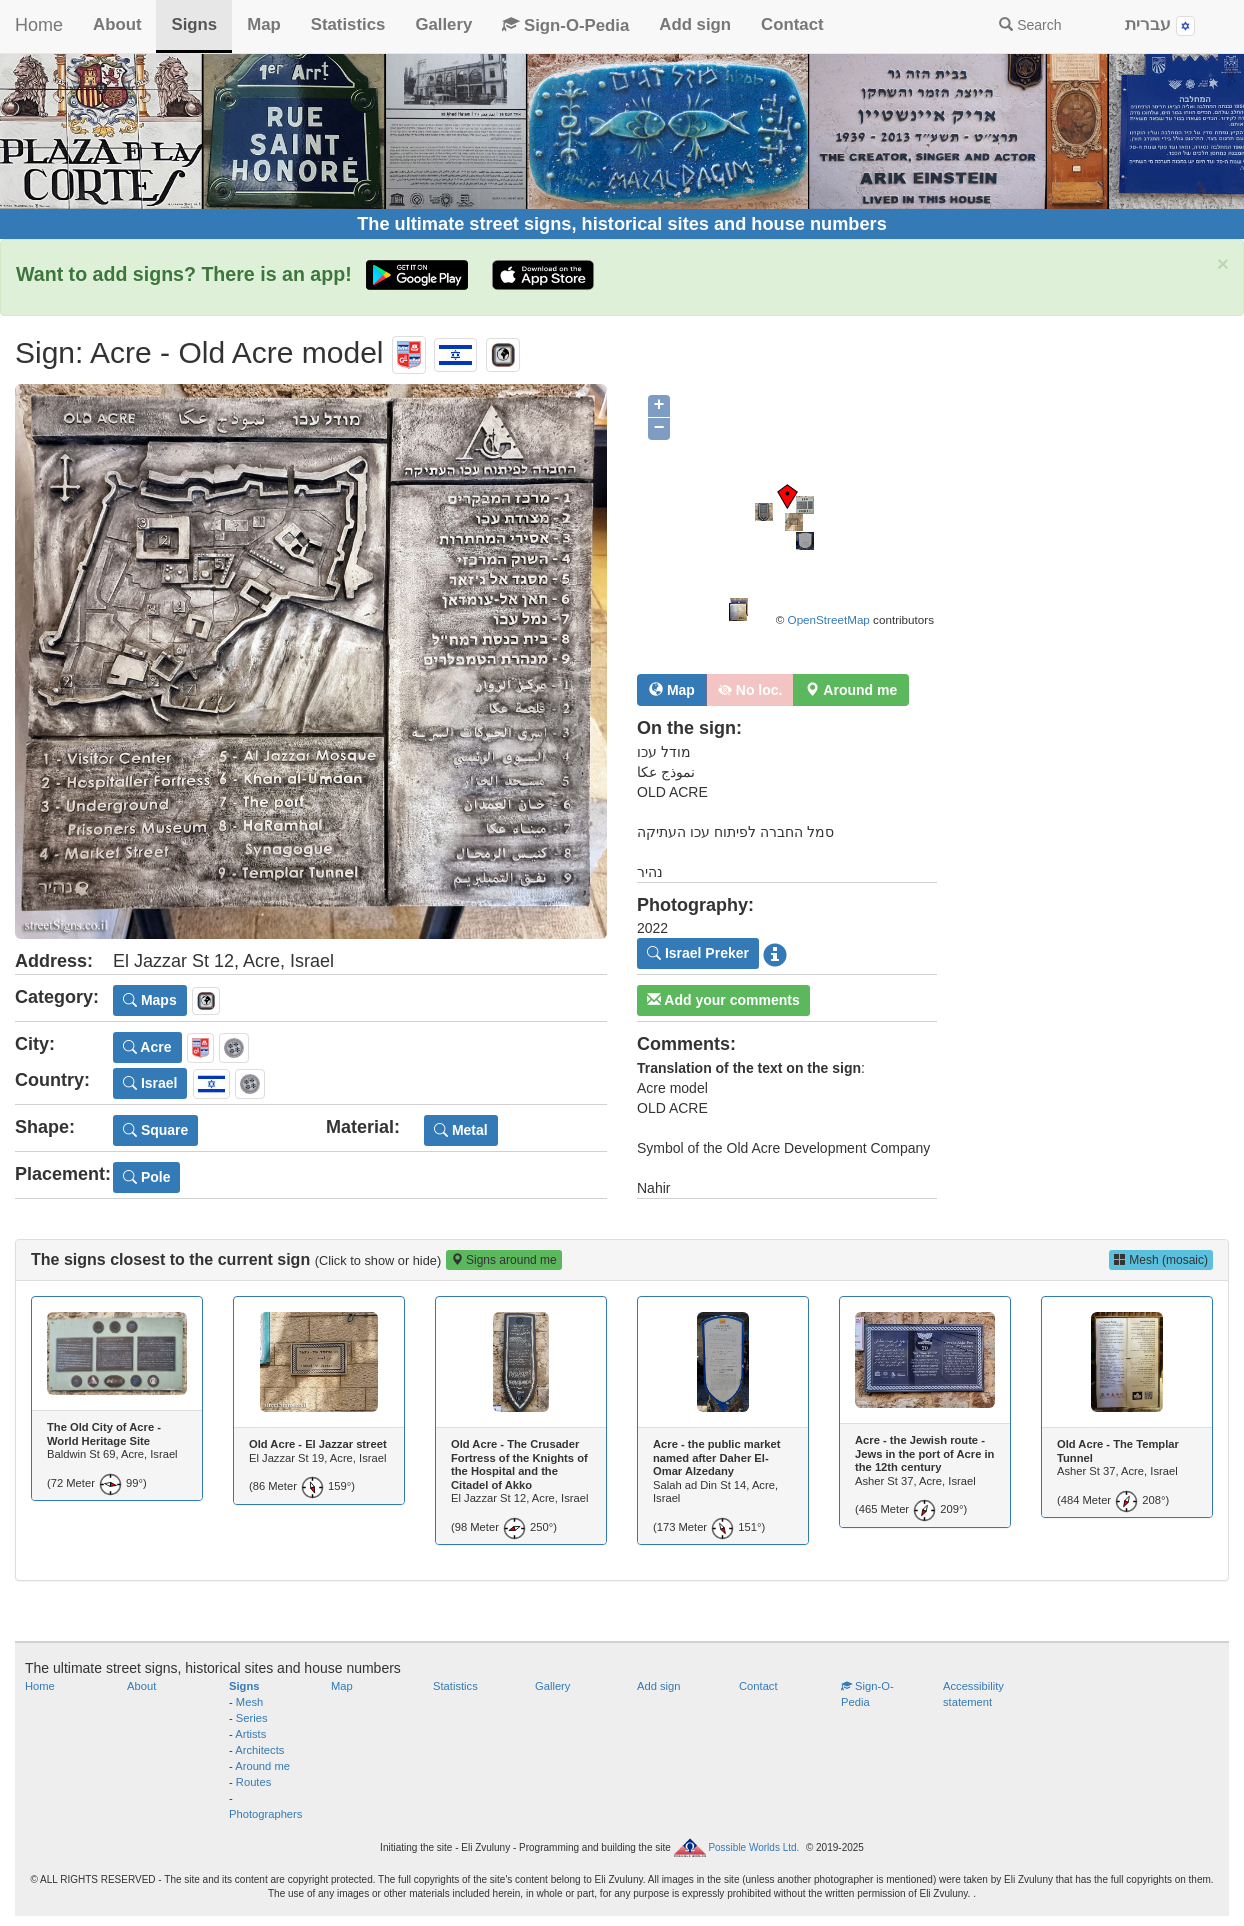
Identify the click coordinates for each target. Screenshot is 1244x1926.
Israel (150, 1083)
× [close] (1223, 263)
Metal (461, 1130)
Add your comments (723, 1000)
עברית (1160, 25)
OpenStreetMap (829, 619)
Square (155, 1130)
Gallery (443, 24)
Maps (150, 1000)
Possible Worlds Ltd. (753, 1847)
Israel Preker (698, 953)
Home (39, 25)
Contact (792, 24)
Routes (253, 1782)
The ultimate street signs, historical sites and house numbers (622, 224)
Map (264, 24)
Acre (147, 1047)
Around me (262, 1766)
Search (1030, 25)
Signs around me (504, 1260)
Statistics (348, 24)
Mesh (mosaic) (1161, 1260)
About (117, 24)
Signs (194, 24)
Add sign (695, 24)
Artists (250, 1734)
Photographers (265, 1814)
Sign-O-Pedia (565, 25)
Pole (146, 1177)
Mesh (249, 1702)
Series (252, 1718)
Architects (259, 1750)
